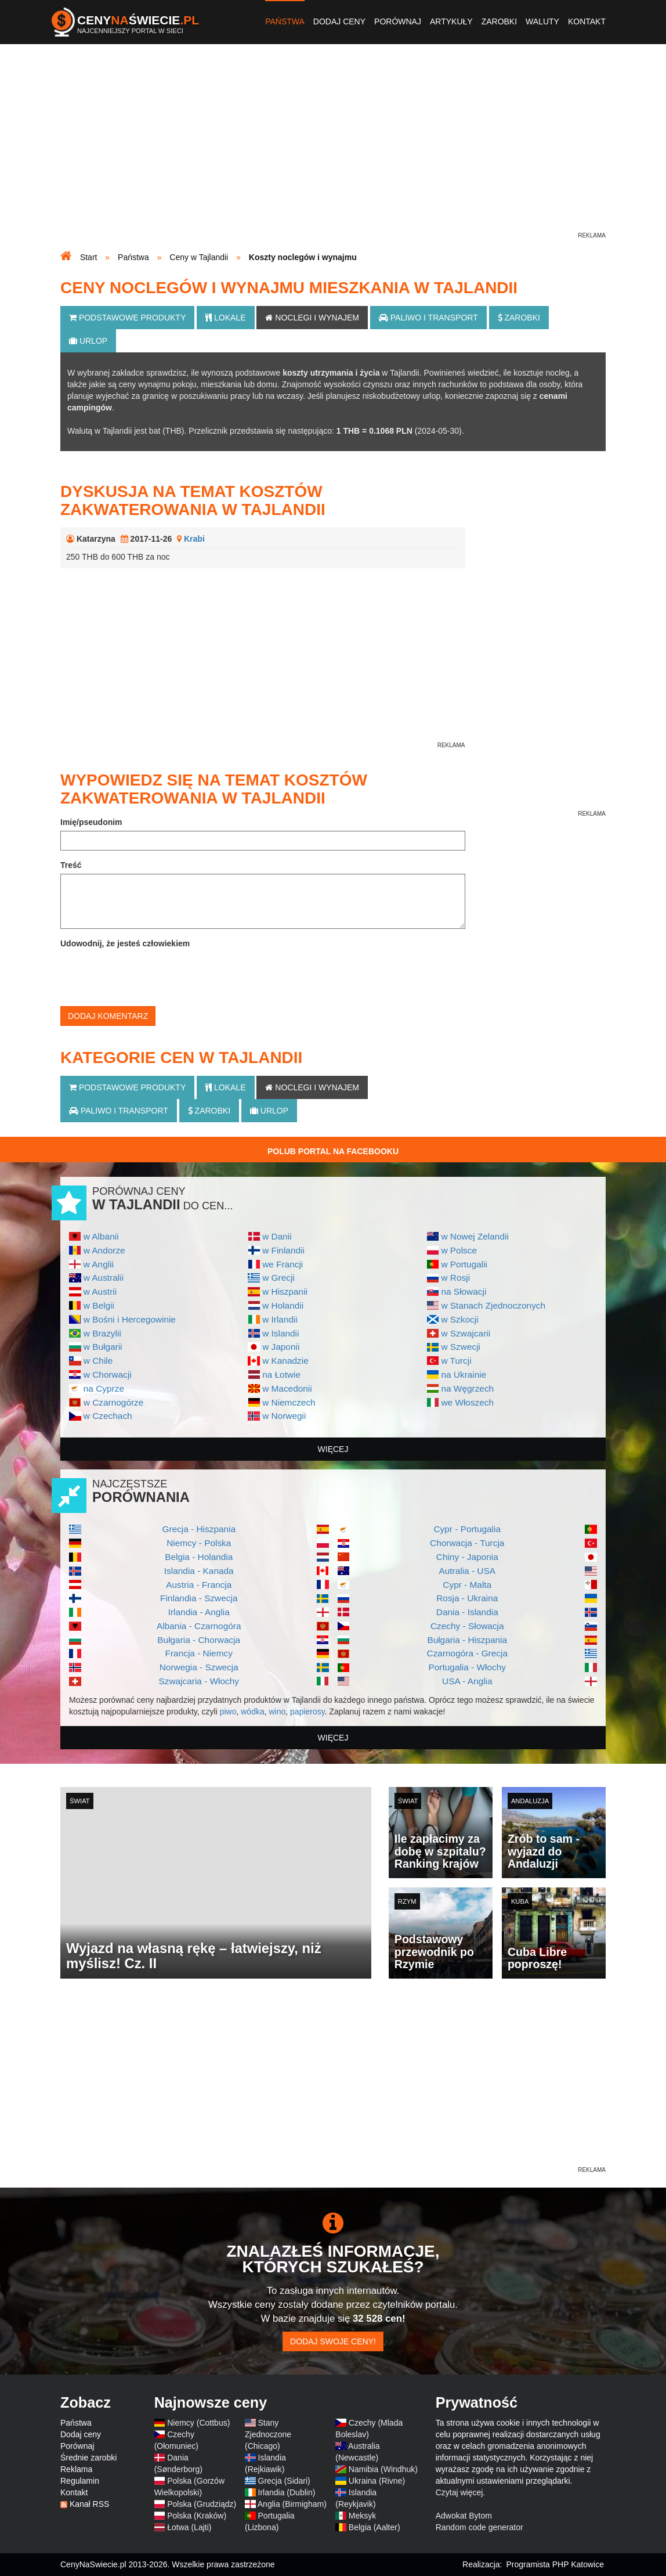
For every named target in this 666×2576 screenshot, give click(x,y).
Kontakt (587, 21)
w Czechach (108, 1416)
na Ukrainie (463, 1374)
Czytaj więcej (459, 2492)
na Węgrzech (467, 1388)
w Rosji (455, 1277)
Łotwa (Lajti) (189, 2527)
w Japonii (280, 1347)
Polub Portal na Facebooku (333, 1151)
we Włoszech (467, 1402)
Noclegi (312, 317)
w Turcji (456, 1361)
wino (277, 1711)
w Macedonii (287, 1388)
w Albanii (101, 1236)
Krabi (194, 538)
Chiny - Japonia (467, 1557)
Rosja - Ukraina (467, 1598)
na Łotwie (281, 1374)
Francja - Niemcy (199, 1653)
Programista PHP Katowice (555, 2564)
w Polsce (459, 1250)
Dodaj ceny (339, 21)
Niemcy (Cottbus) (198, 2422)
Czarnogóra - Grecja (467, 1653)
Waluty (542, 21)
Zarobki (499, 21)
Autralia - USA (467, 1571)
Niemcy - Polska (198, 1543)
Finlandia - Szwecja (198, 1598)
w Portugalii (464, 1264)
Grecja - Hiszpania (199, 1529)
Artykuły (451, 21)
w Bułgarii (103, 1347)
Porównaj (397, 21)
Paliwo (428, 317)
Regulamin (79, 2480)
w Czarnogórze (114, 1402)
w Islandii (280, 1333)
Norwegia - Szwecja (199, 1667)
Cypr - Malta (467, 1585)
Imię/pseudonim (91, 822)
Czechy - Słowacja (467, 1626)
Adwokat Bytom (464, 2515)
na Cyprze (104, 1388)
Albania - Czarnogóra (199, 1626)
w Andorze (104, 1250)
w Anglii (99, 1264)
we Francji (282, 1264)
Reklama (76, 2469)
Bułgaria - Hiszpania (467, 1640)
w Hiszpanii (284, 1291)
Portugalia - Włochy (467, 1667)
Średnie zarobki (88, 2457)
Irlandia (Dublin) (287, 2492)
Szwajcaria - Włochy (198, 1681)
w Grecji (278, 1277)
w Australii (104, 1277)
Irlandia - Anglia (199, 1612)
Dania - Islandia (467, 1612)
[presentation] (148, 974)
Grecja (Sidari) (284, 2480)
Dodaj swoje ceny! (333, 2341)
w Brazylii (102, 1333)
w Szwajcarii (465, 1333)
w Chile (98, 1361)
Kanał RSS (89, 2504)
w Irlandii (280, 1319)
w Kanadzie (285, 1361)
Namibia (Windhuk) (383, 2469)
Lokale (225, 317)
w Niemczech (289, 1402)
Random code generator (479, 2527)
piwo (228, 1711)
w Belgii (99, 1305)
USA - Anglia (467, 1681)
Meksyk (362, 2515)
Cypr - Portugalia (467, 1529)
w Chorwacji (108, 1374)
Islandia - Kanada (199, 1571)
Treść (71, 865)
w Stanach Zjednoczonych (493, 1305)
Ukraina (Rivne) (377, 2480)
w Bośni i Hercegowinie (130, 1319)
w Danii (276, 1236)
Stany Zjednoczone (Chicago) (268, 2434)
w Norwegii (284, 1416)
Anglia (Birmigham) (292, 2504)
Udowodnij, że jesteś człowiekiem (125, 943)
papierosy (307, 1711)
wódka (252, 1711)
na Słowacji (463, 1291)
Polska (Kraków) (196, 2515)
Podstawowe (127, 317)
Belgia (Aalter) (374, 2527)
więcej (333, 1449)
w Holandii (282, 1305)
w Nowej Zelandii (474, 1236)
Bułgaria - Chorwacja (198, 1640)
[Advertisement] (333, 148)
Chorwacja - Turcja (467, 1543)
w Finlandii (283, 1250)
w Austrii (100, 1291)
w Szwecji (460, 1347)
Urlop (88, 340)
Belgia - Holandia (199, 1557)
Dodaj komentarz (108, 1016)
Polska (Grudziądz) (201, 2504)
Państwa (285, 21)
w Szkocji (459, 1319)
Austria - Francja (198, 1585)
